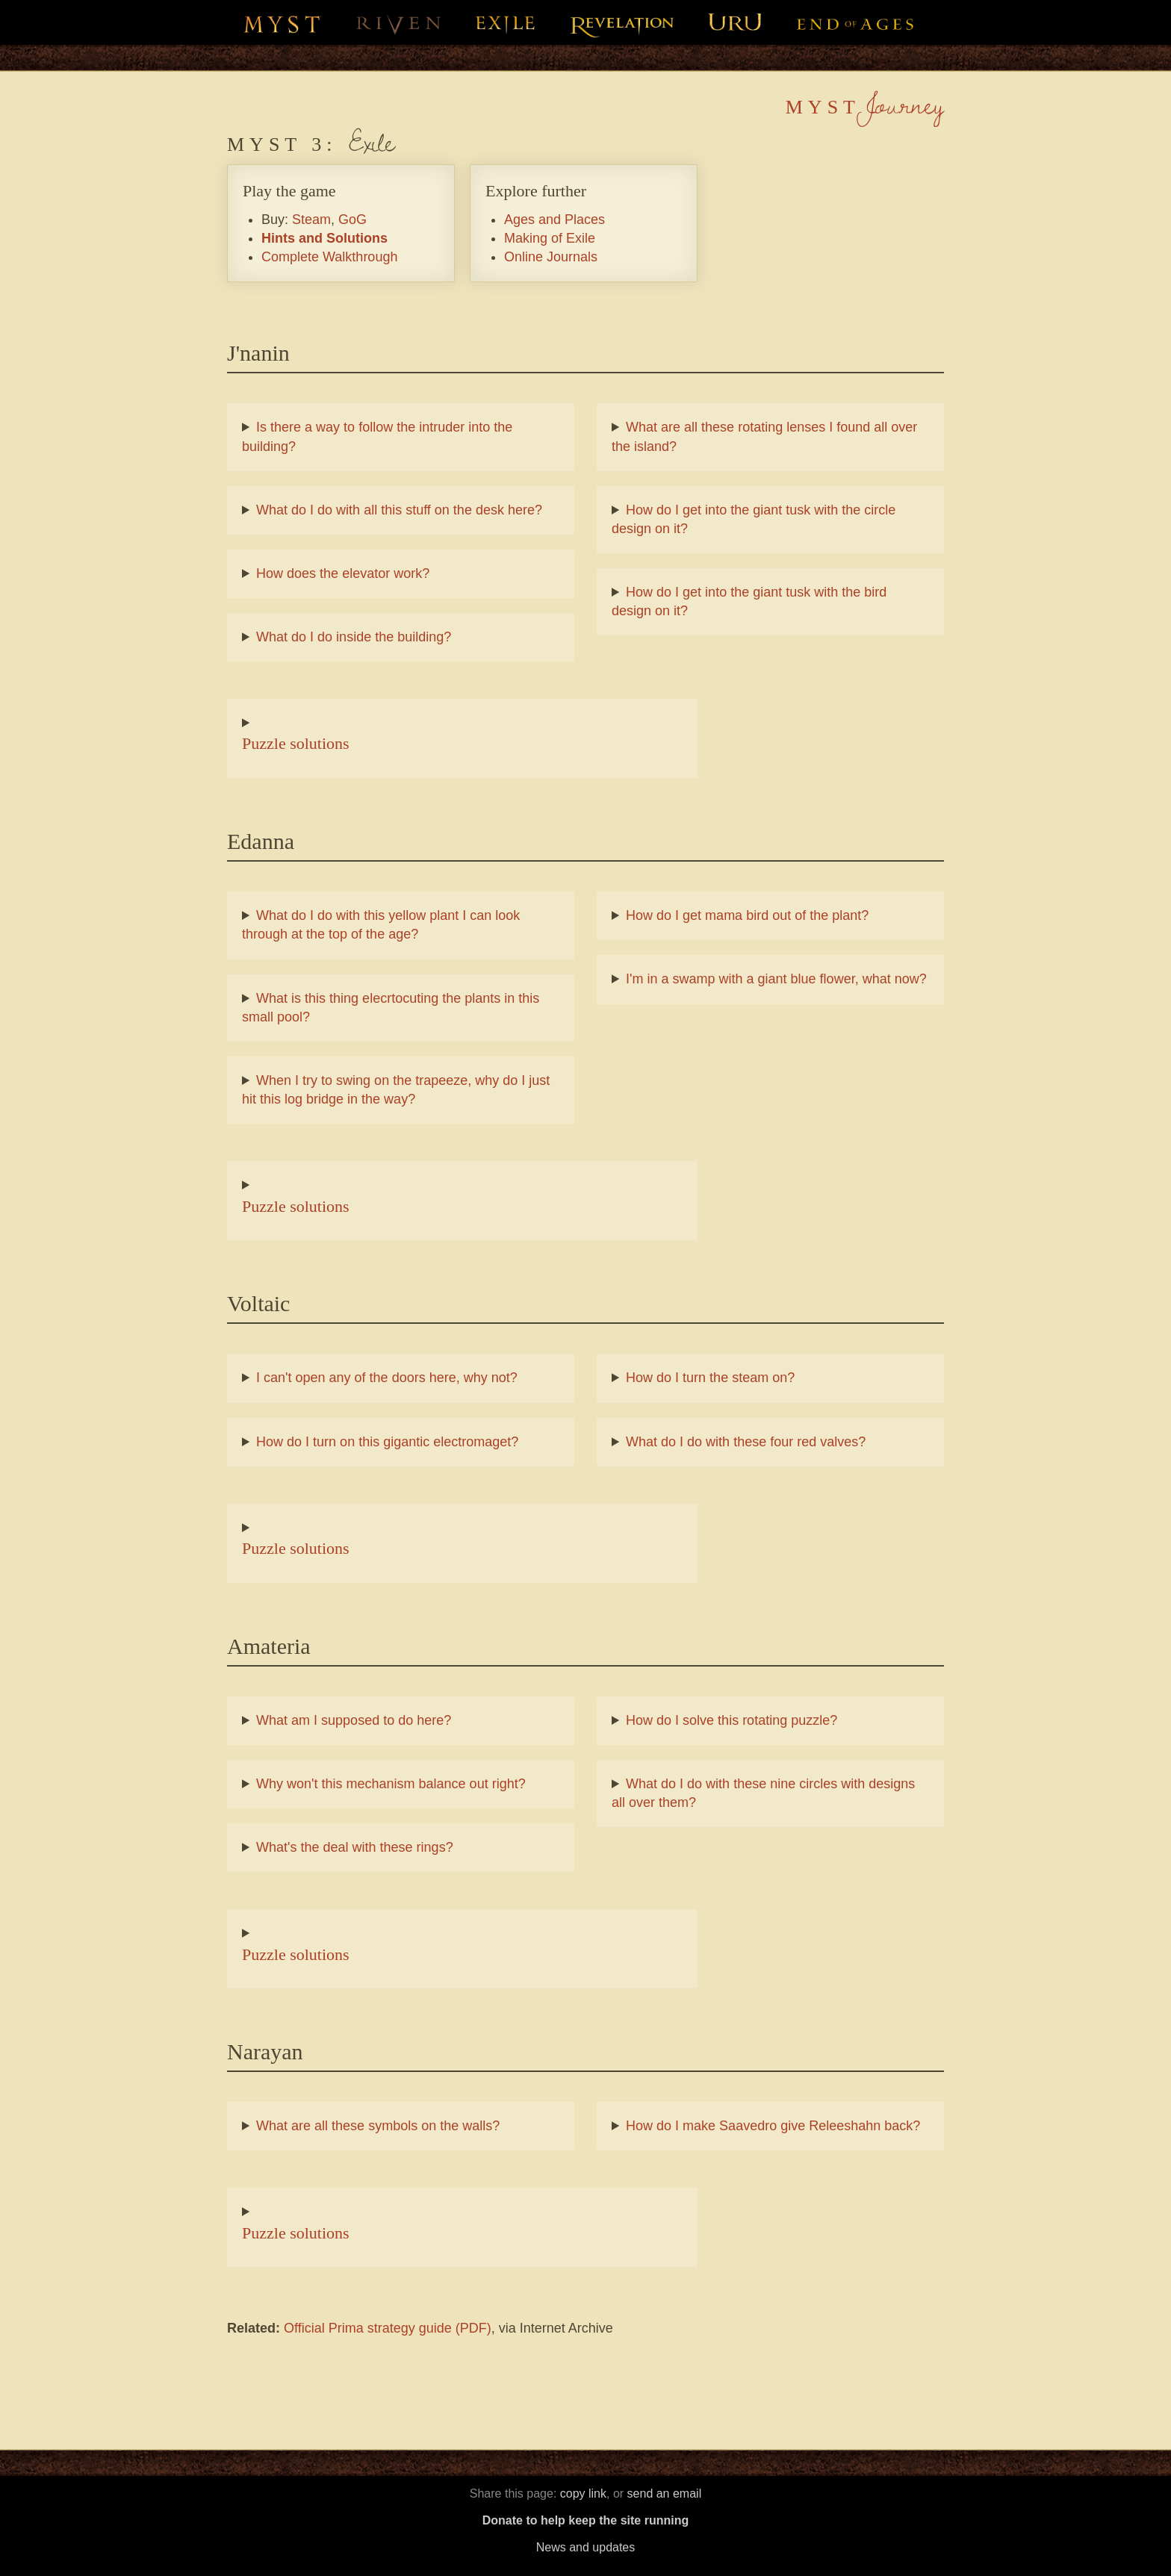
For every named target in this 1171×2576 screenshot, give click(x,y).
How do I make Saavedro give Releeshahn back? (773, 2125)
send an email (664, 2493)
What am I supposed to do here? (353, 1720)
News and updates (586, 2547)
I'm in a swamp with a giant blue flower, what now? (776, 978)
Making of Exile (549, 238)
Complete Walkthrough (329, 256)
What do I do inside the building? (353, 636)
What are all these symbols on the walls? (378, 2125)
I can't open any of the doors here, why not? (387, 1377)
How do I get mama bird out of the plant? (747, 915)
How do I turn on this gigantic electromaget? (387, 1441)
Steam (311, 219)
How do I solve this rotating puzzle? (731, 1720)
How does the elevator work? (342, 573)
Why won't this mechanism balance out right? (391, 1783)
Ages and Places (554, 219)
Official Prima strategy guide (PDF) (387, 2328)
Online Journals (550, 256)
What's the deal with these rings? (354, 1847)
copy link (583, 2493)
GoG (352, 219)
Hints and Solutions (324, 238)
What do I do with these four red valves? (746, 1441)
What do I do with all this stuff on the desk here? (399, 510)
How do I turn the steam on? (710, 1377)
